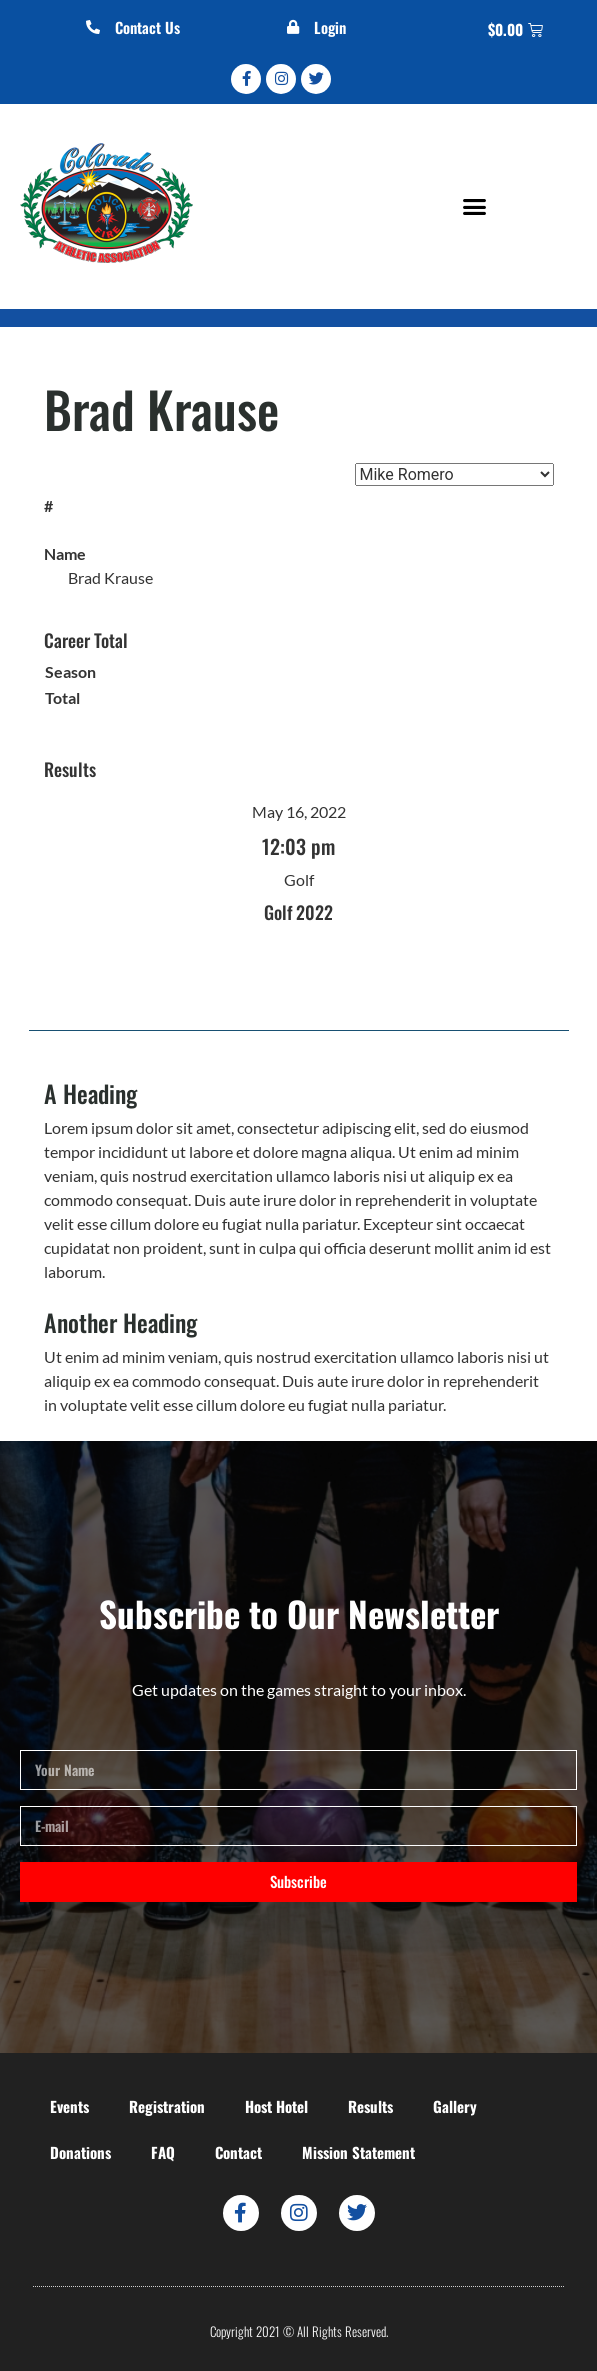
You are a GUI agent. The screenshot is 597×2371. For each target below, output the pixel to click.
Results (370, 2106)
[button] (475, 206)
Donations (80, 2152)
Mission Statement (358, 2152)
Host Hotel (276, 2106)
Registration (167, 2106)
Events (69, 2106)
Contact (238, 2152)
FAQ (163, 2152)
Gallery (455, 2106)
